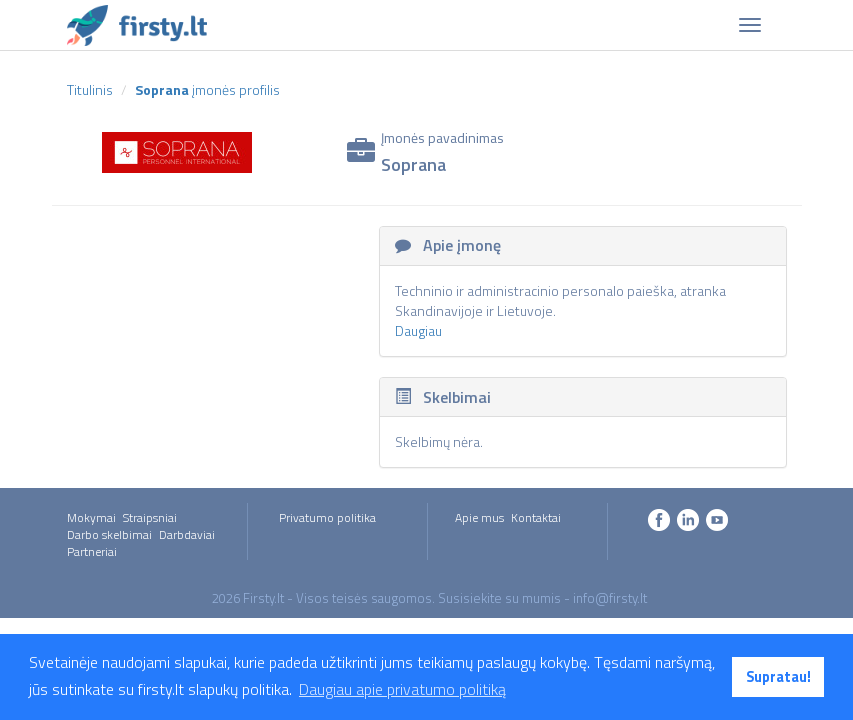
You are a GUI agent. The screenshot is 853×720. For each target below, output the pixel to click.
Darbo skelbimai (109, 534)
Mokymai (91, 517)
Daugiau (418, 330)
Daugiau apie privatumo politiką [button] (402, 689)
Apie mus (479, 517)
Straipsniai (150, 517)
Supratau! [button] (778, 677)
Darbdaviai (187, 534)
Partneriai (92, 551)
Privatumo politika (327, 517)
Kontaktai (536, 517)
